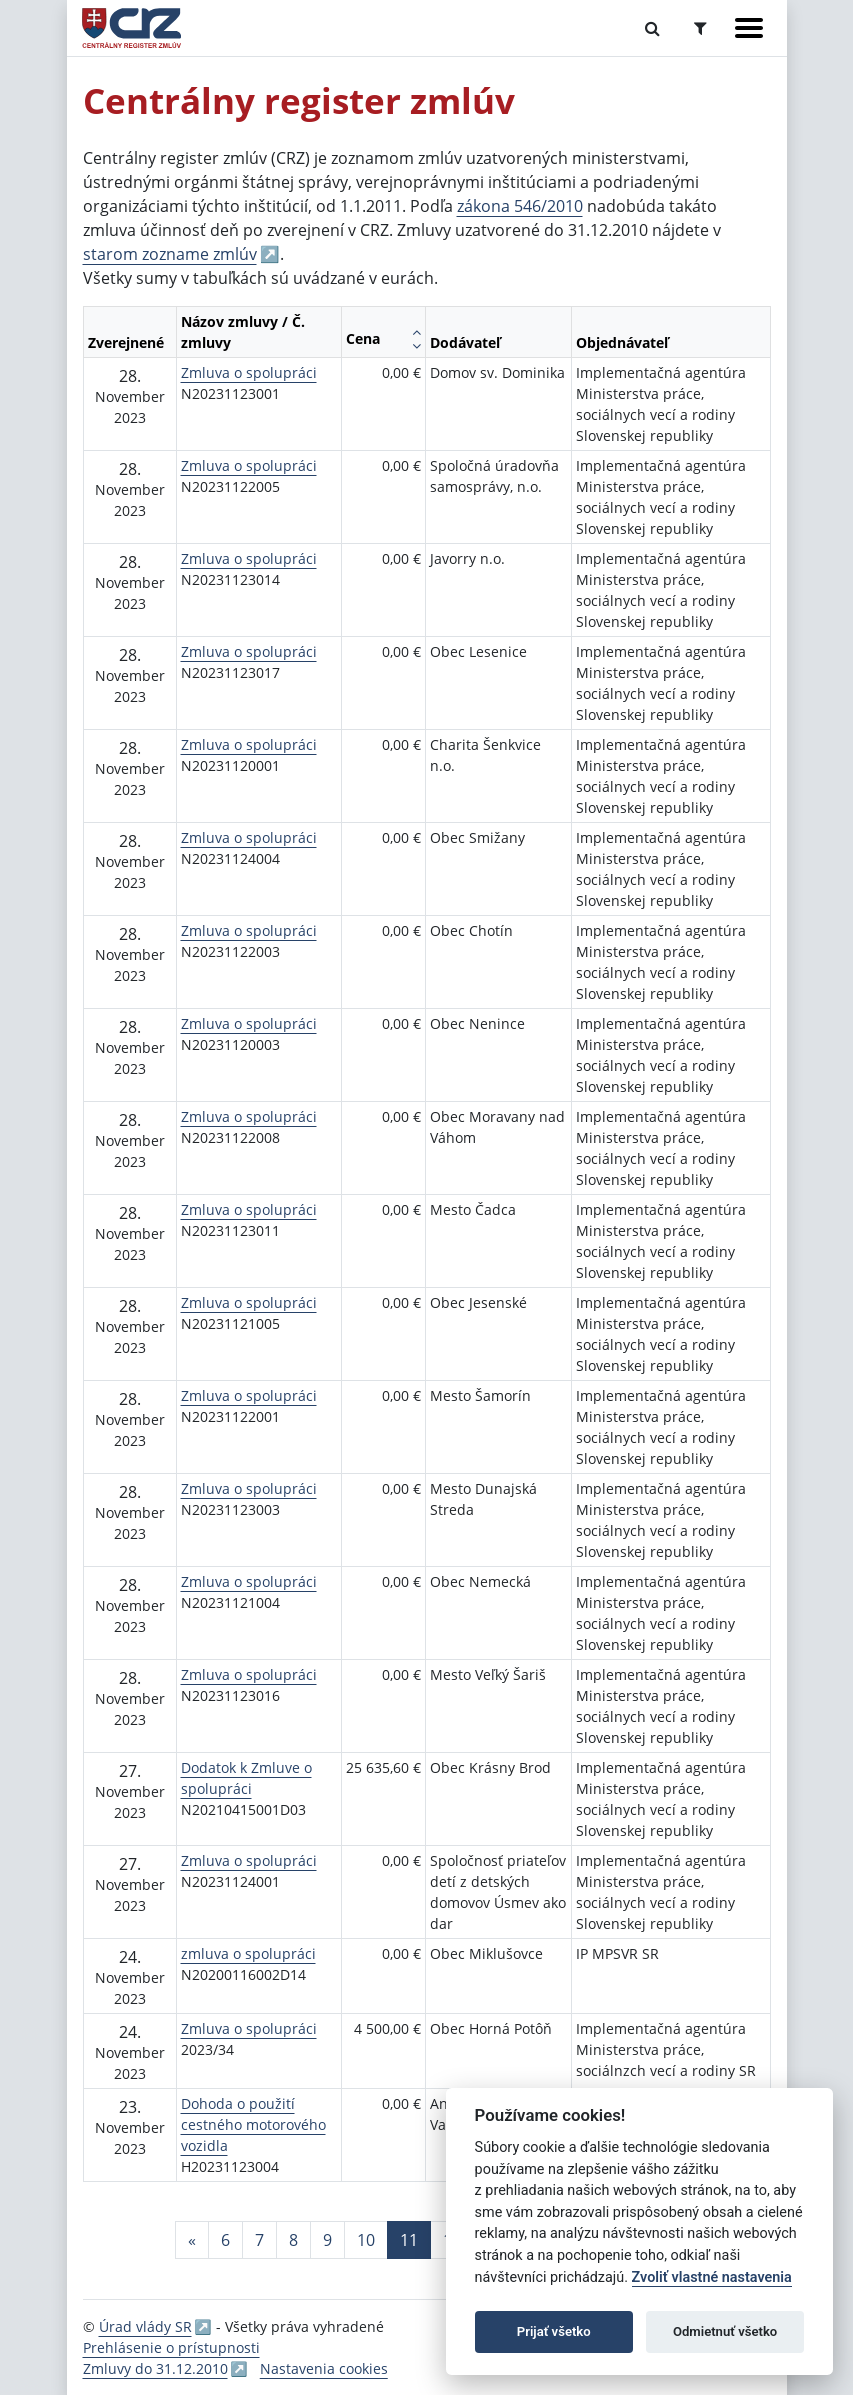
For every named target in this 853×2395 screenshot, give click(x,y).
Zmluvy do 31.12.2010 (155, 2368)
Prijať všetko (554, 2331)
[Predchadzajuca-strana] (192, 2240)
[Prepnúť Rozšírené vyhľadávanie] (700, 28)
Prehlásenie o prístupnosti (171, 2347)
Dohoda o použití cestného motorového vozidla (253, 2124)
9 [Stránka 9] (327, 2240)
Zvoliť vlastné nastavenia (712, 2277)
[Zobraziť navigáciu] (749, 28)
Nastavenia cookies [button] (324, 2368)
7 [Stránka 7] (259, 2240)
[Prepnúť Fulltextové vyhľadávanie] (652, 28)
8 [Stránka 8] (293, 2240)
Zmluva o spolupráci (249, 372)
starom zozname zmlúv (170, 254)
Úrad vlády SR (145, 2326)
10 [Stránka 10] (366, 2240)
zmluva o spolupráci (248, 1953)
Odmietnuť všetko (725, 2331)
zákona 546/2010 (520, 206)
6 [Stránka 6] (225, 2240)
